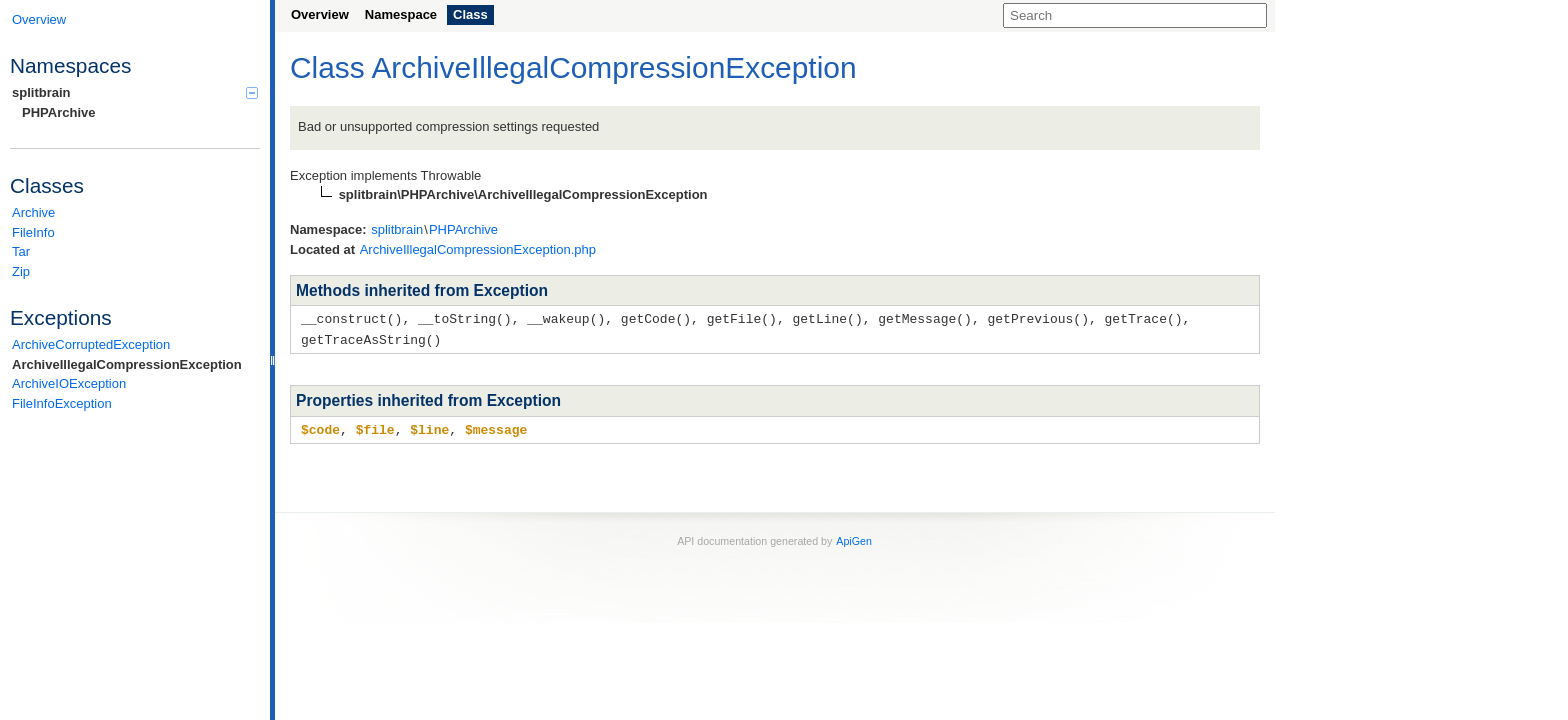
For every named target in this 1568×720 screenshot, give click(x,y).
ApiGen (854, 538)
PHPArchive (58, 112)
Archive (33, 212)
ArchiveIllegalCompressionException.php (478, 249)
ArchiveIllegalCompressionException (127, 364)
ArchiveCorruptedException (91, 344)
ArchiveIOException (69, 383)
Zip (21, 271)
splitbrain (135, 92)
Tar (21, 251)
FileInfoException (62, 403)
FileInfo (33, 232)
